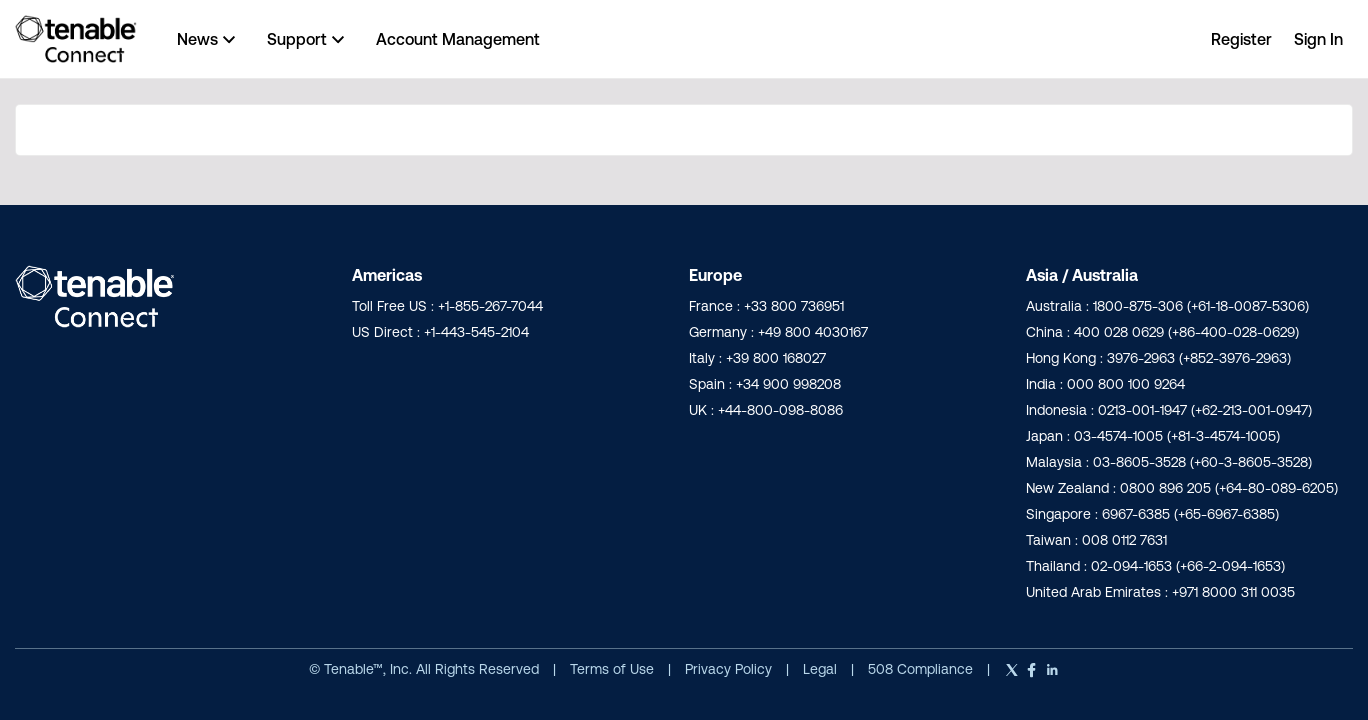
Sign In (1318, 39)
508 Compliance (922, 669)
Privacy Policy (730, 669)
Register (1241, 39)
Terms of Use (612, 669)
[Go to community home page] (76, 39)
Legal (822, 669)
